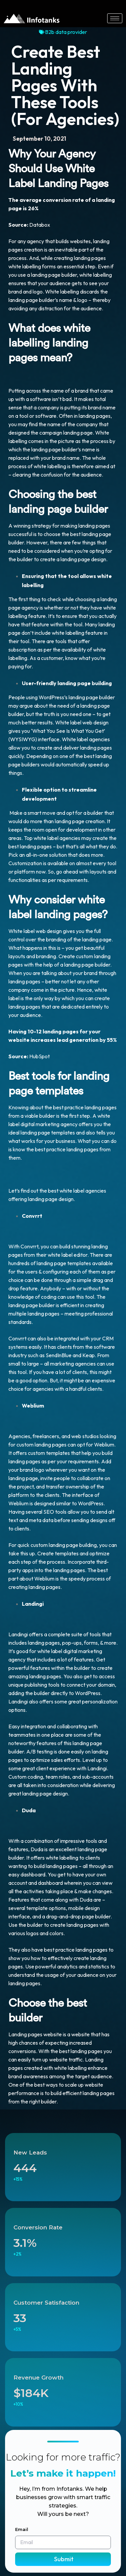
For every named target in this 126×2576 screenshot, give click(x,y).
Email (21, 2529)
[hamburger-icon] (114, 18)
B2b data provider (66, 32)
